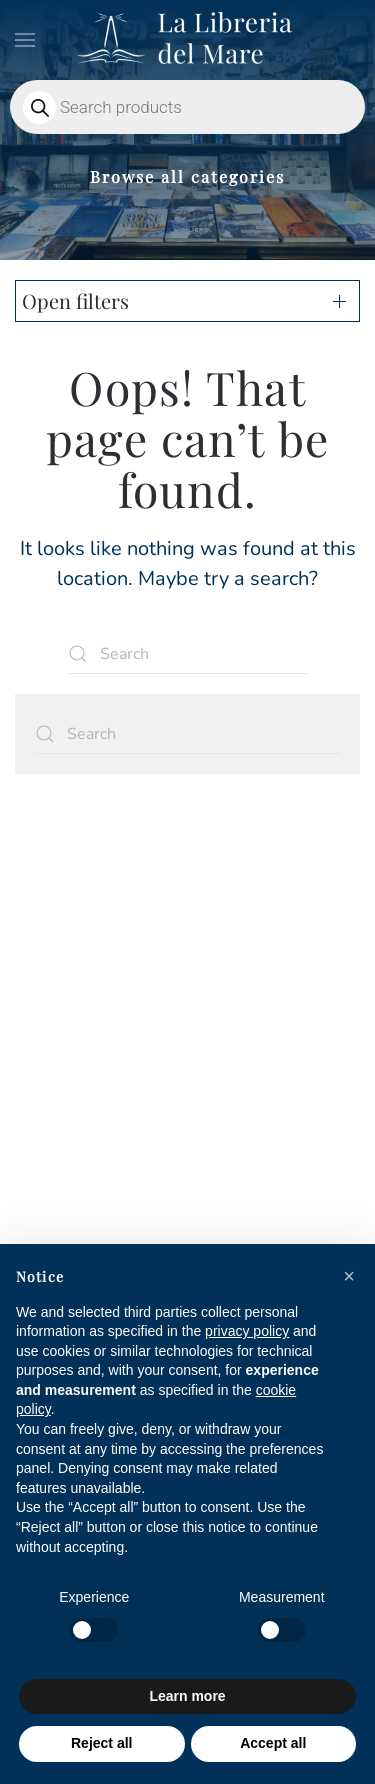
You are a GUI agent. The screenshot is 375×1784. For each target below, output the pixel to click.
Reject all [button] (101, 1743)
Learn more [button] (187, 1696)
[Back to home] (188, 40)
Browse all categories (187, 176)
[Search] (188, 654)
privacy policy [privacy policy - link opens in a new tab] (247, 1331)
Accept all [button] (273, 1743)
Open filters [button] (75, 300)
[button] (25, 40)
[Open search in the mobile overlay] (187, 107)
